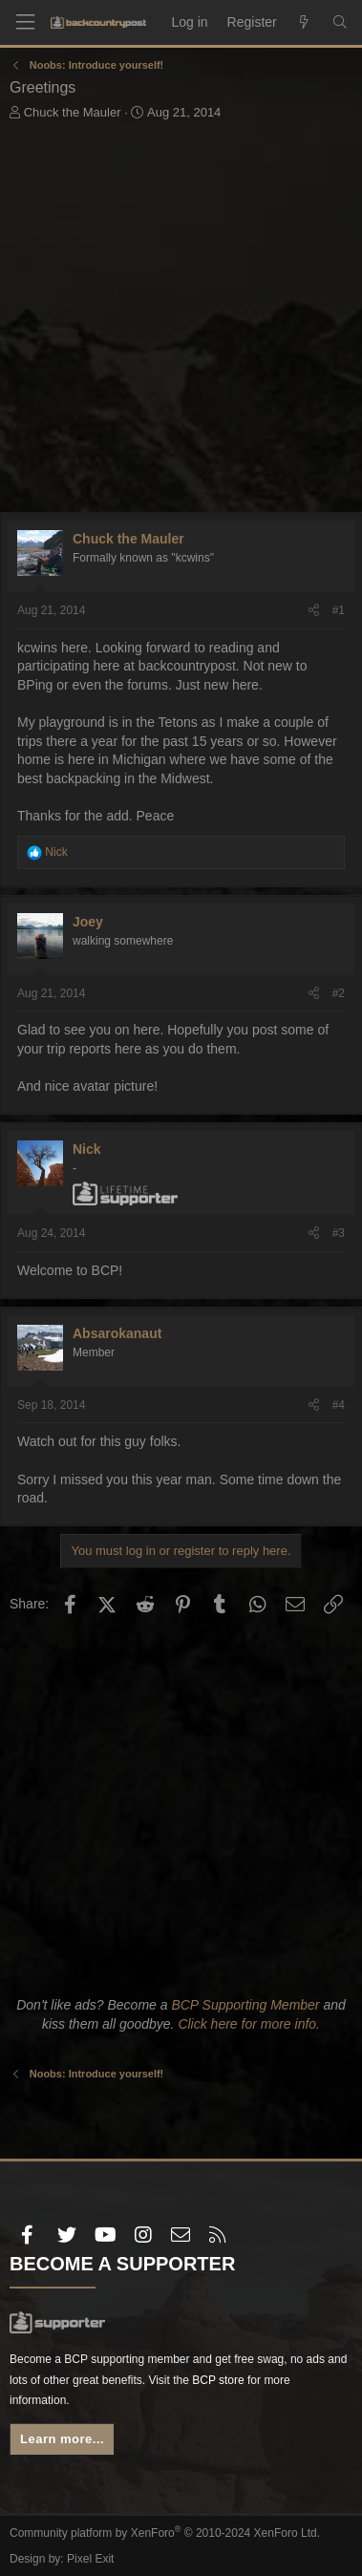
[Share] (314, 611)
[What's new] (305, 23)
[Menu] (25, 22)
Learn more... (62, 2439)
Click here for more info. (249, 2024)
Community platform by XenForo (165, 2533)
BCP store (218, 2380)
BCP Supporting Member (245, 2004)
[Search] (340, 23)
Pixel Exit (90, 2558)
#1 (338, 610)
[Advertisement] (181, 321)
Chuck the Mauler (72, 112)
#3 (338, 1233)
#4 (338, 1405)
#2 (338, 993)
